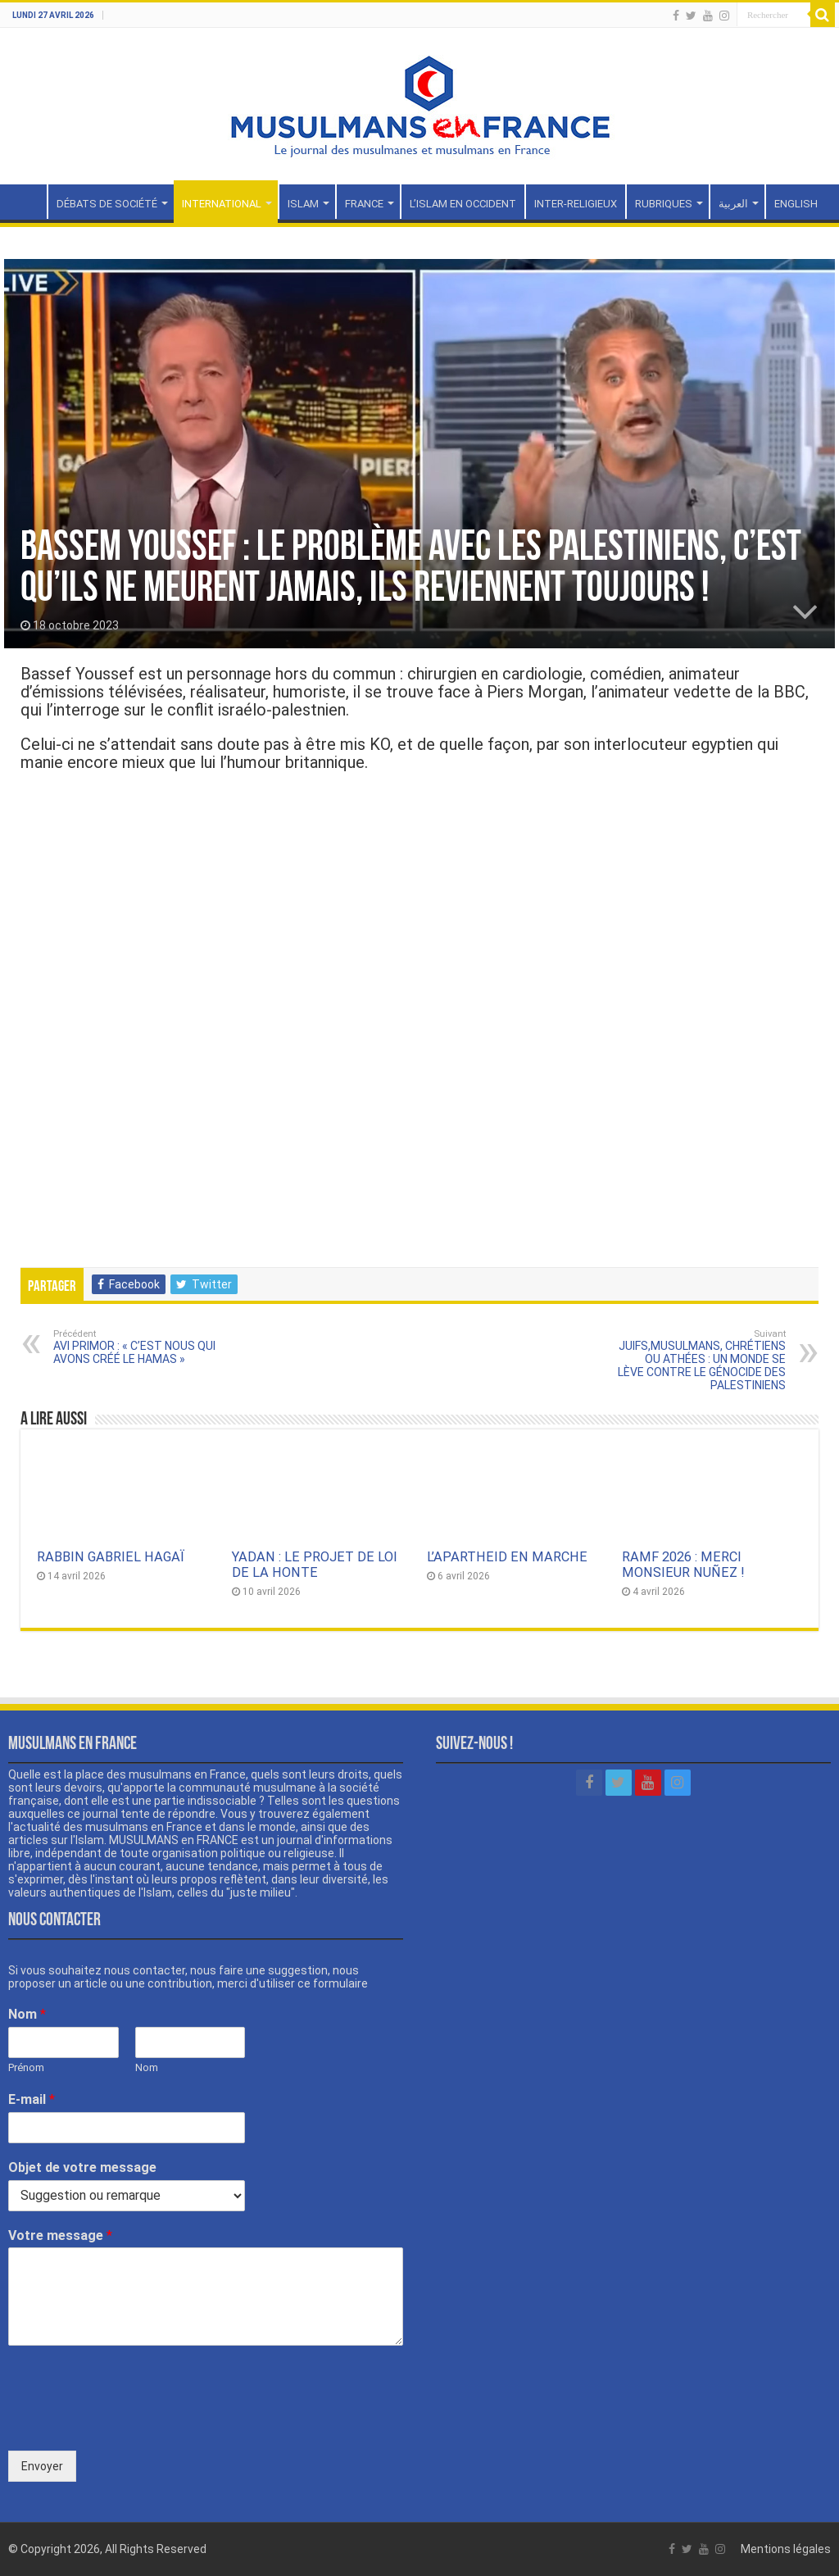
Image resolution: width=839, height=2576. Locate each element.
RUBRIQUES (663, 204)
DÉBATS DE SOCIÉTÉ (107, 204)
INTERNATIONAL (221, 204)
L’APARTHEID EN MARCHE (507, 1557)
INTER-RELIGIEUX (575, 204)
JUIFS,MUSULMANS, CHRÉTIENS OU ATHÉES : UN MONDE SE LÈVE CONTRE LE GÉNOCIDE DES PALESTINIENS (702, 1360)
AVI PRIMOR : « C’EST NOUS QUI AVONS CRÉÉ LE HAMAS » (137, 1347)
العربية (733, 204)
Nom (27, 2014)
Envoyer (42, 2466)
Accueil (25, 201)
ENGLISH (796, 204)
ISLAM (303, 204)
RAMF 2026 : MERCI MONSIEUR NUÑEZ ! (683, 1564)
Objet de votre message (82, 2167)
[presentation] (132, 2423)
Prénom (26, 2067)
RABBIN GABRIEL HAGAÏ (110, 1557)
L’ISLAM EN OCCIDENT (463, 204)
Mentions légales (786, 2549)
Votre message (60, 2235)
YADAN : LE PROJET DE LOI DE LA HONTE (314, 1564)
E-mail (31, 2099)
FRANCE (364, 204)
